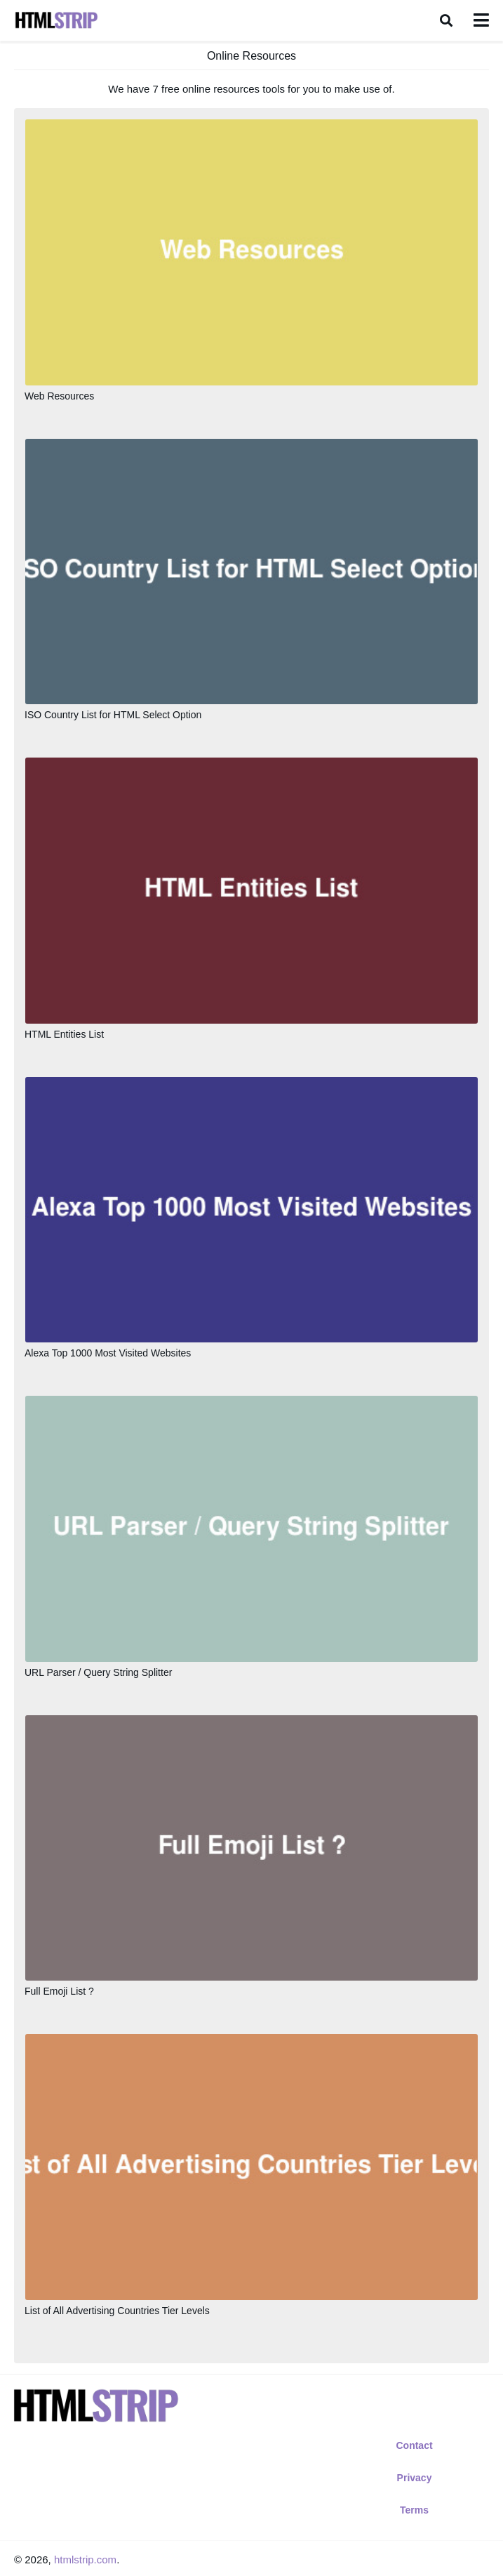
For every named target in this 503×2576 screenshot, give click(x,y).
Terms (414, 2510)
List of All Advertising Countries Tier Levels (117, 2310)
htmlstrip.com (85, 2559)
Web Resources (59, 396)
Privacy (414, 2477)
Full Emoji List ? (59, 1991)
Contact (414, 2445)
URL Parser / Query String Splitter (98, 1672)
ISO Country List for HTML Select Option (113, 714)
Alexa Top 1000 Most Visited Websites (108, 1353)
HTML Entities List (64, 1034)
